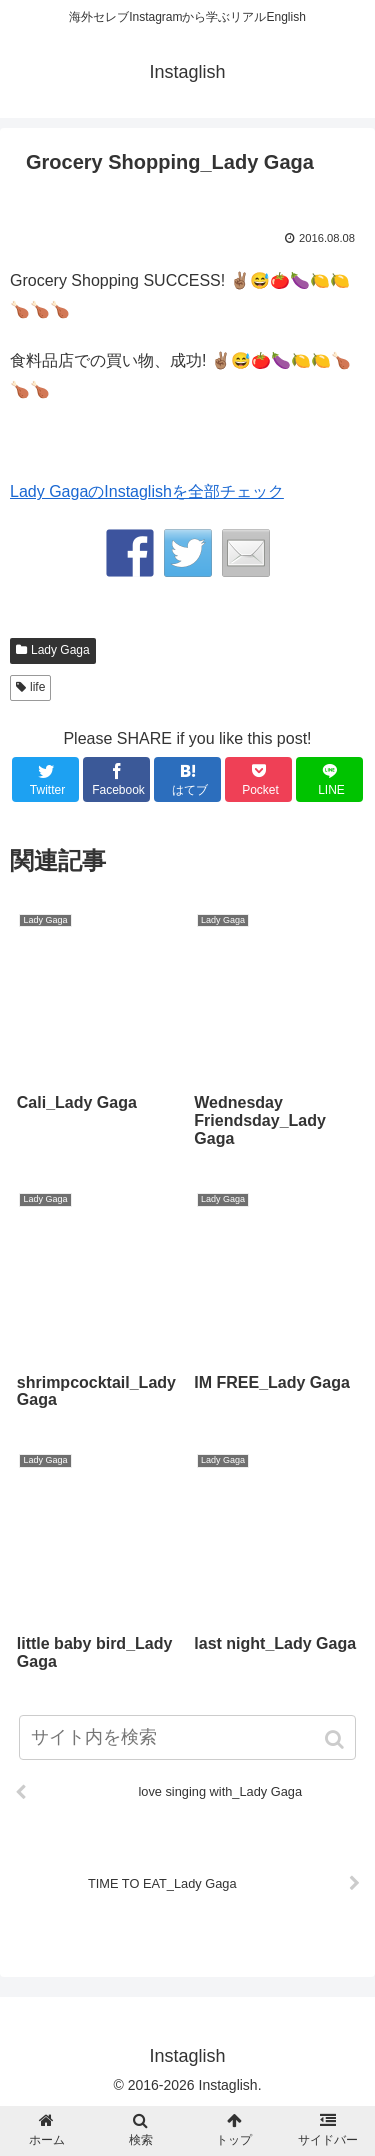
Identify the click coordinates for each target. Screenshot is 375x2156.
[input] (188, 1737)
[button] (336, 1739)
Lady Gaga (60, 650)
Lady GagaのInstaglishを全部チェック (147, 491)
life (37, 687)
